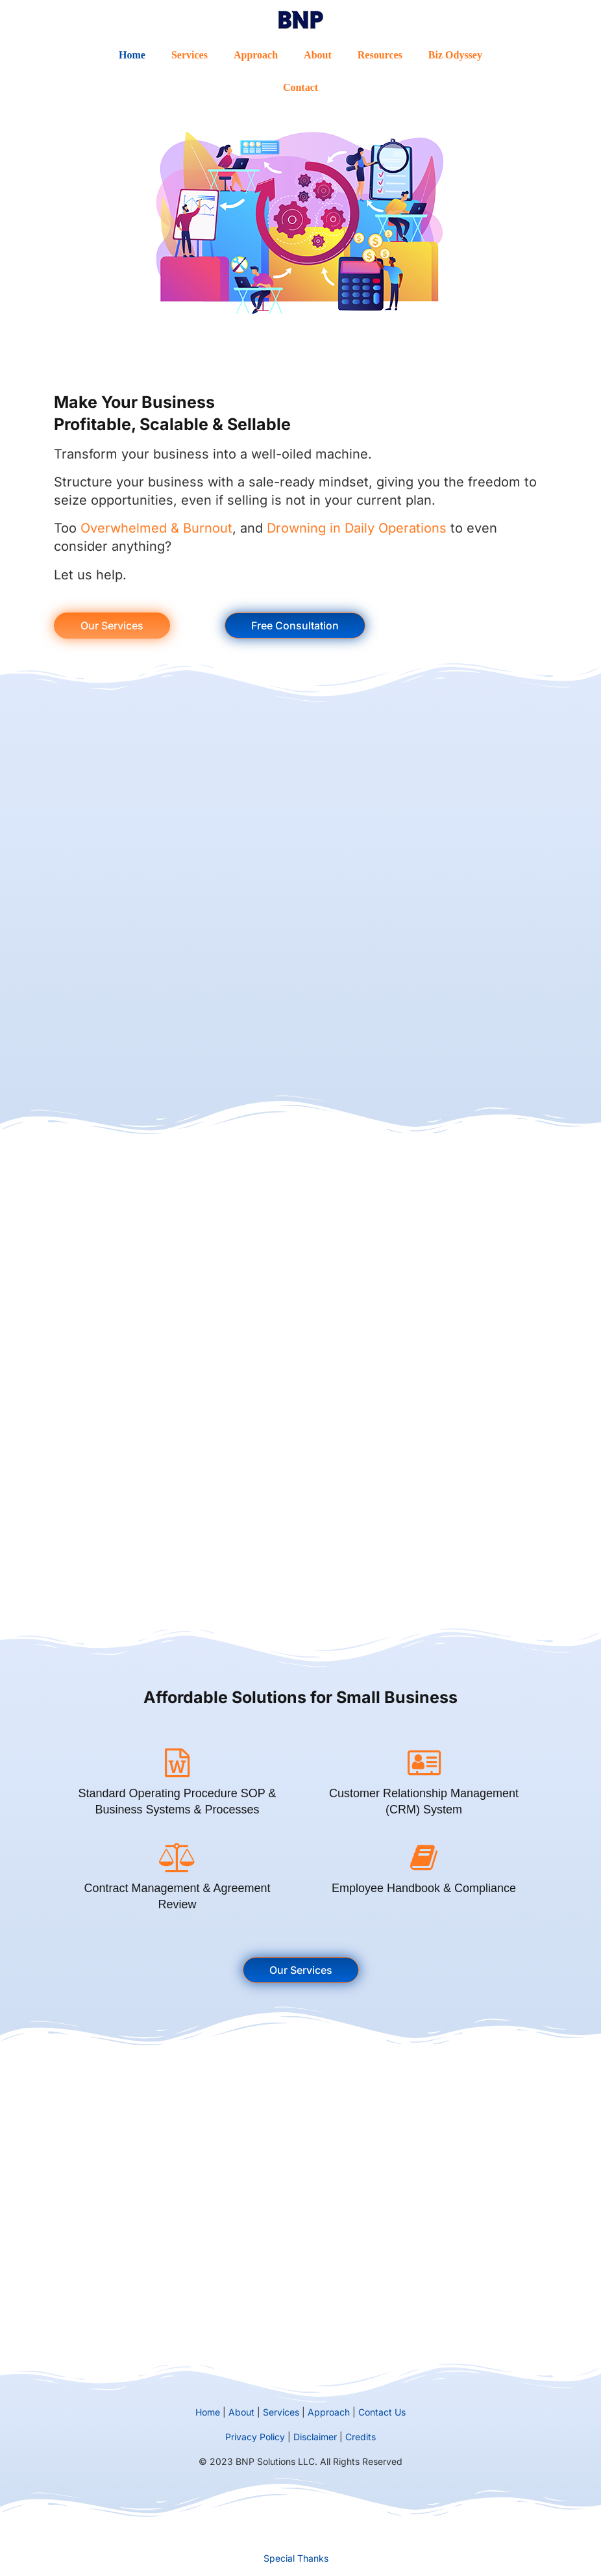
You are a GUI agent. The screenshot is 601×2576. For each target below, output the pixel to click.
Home (132, 54)
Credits (360, 2436)
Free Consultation (295, 625)
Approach (256, 54)
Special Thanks (296, 2558)
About (318, 54)
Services (189, 54)
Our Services (111, 625)
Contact (300, 87)
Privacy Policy (255, 2436)
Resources (380, 54)
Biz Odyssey (455, 54)
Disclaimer (315, 2436)
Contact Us (382, 2412)
